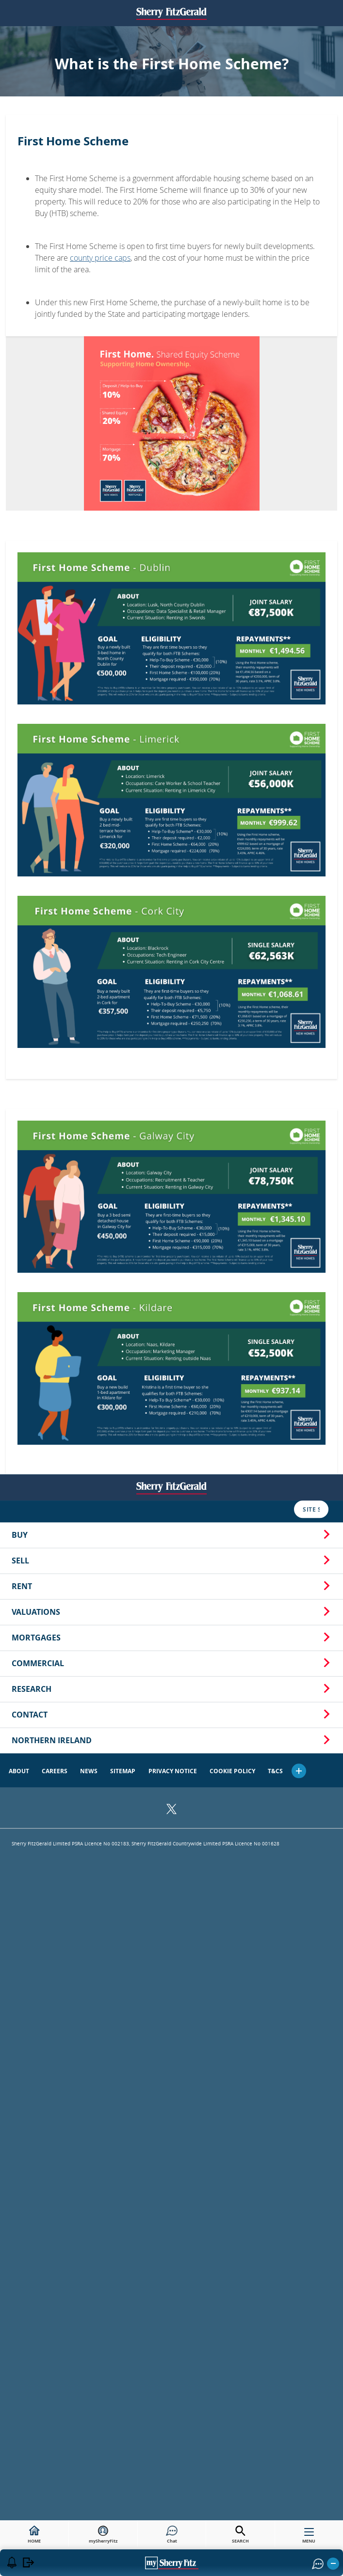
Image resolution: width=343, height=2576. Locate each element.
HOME (34, 2535)
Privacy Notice (172, 709)
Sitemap (122, 709)
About (19, 709)
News (89, 709)
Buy (171, 473)
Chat (172, 2535)
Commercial (171, 601)
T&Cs (275, 709)
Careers (54, 709)
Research (171, 627)
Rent (171, 524)
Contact (171, 653)
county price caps (100, 257)
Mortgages (171, 576)
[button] (299, 709)
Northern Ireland (171, 678)
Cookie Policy (232, 709)
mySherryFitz (103, 2535)
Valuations (171, 550)
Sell (171, 499)
